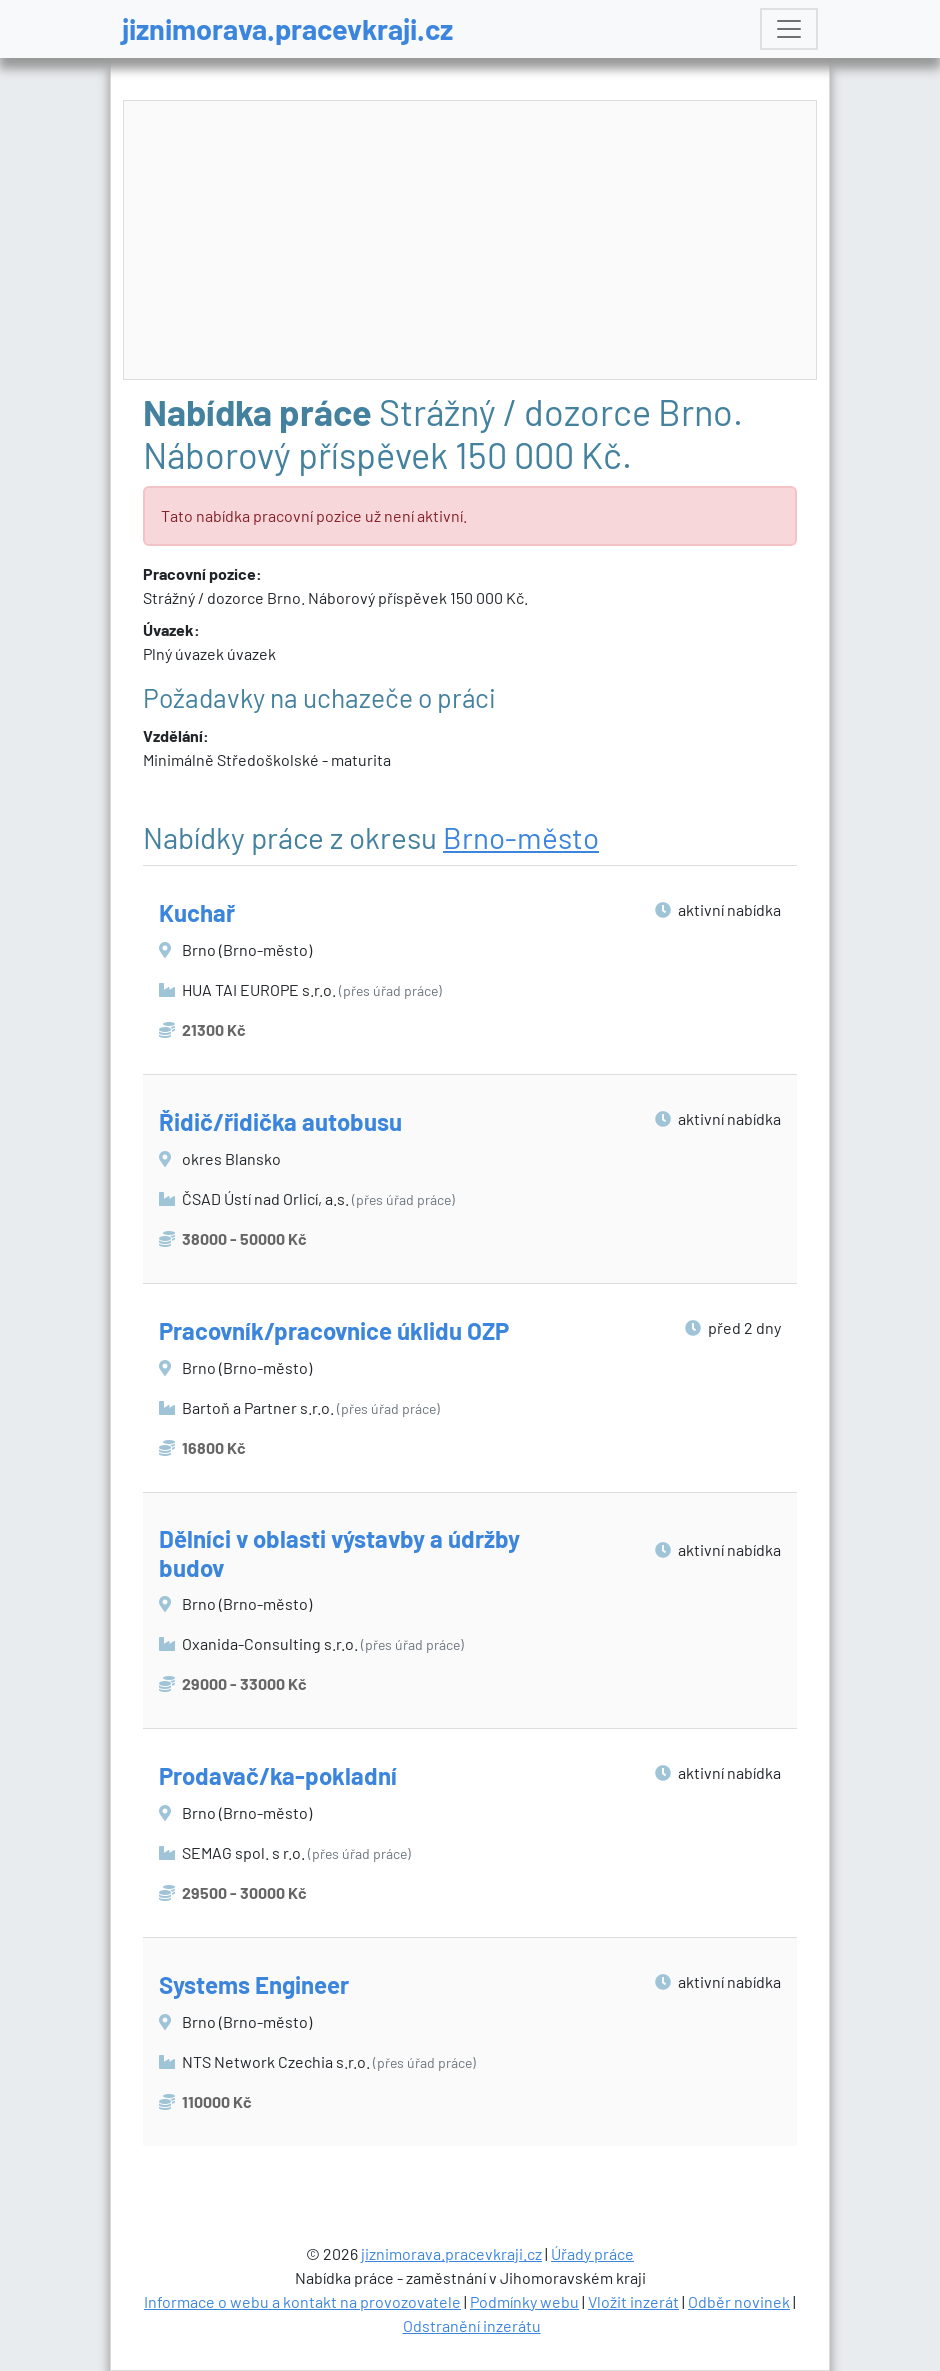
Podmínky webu (524, 2301)
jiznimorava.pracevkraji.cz (287, 28)
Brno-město (521, 837)
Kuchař (197, 912)
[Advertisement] (471, 241)
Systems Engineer (254, 1984)
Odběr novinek (739, 2301)
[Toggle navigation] (789, 29)
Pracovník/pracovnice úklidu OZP (334, 1330)
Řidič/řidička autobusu (280, 1121)
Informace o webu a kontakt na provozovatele (302, 2301)
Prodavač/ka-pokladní (278, 1775)
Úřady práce (592, 2253)
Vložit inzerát (633, 2301)
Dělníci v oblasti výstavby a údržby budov (339, 1553)
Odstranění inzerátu (472, 2325)
